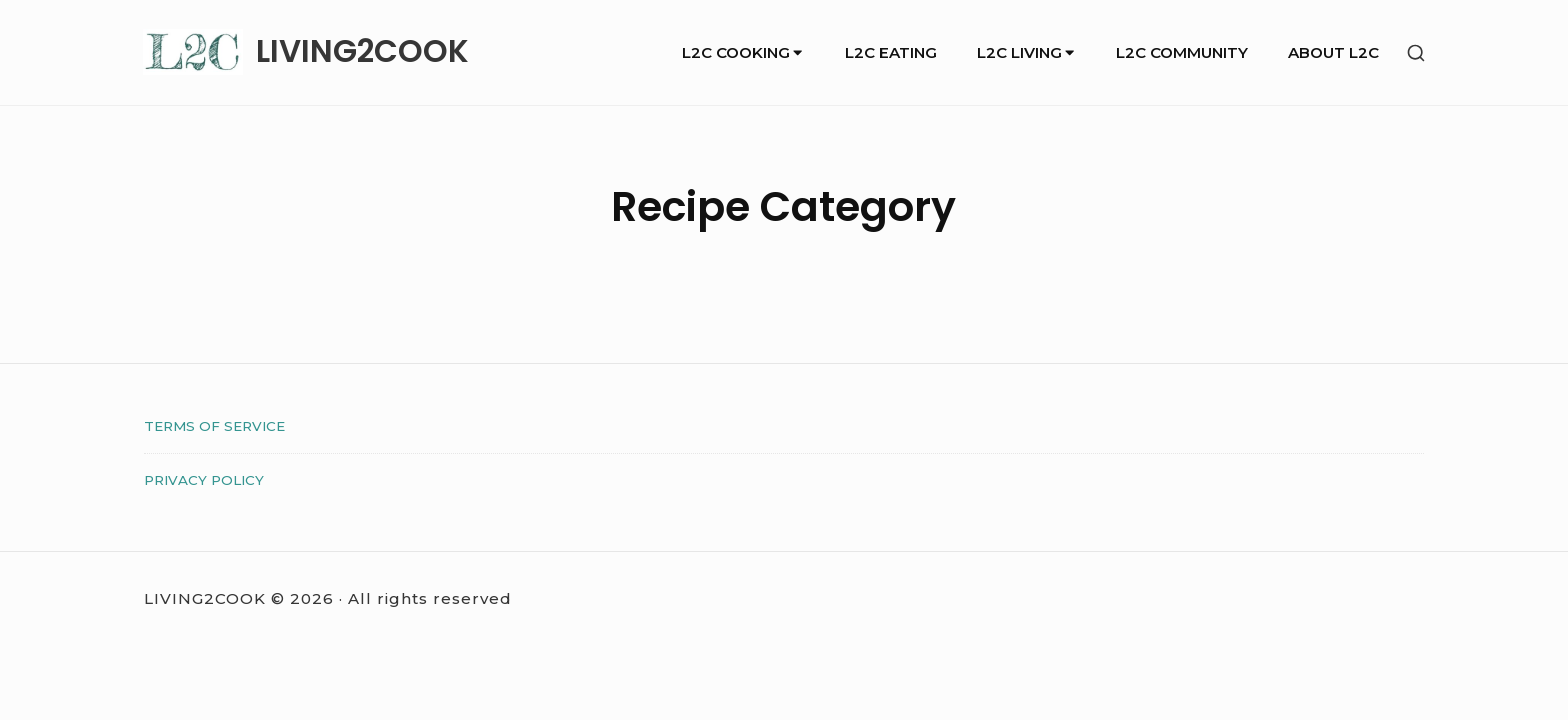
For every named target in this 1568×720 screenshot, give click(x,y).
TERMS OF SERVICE (214, 426)
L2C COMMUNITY (1182, 52)
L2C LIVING (1027, 52)
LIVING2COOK (362, 52)
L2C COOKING (743, 52)
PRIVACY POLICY (204, 480)
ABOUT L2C (1333, 52)
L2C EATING (891, 52)
